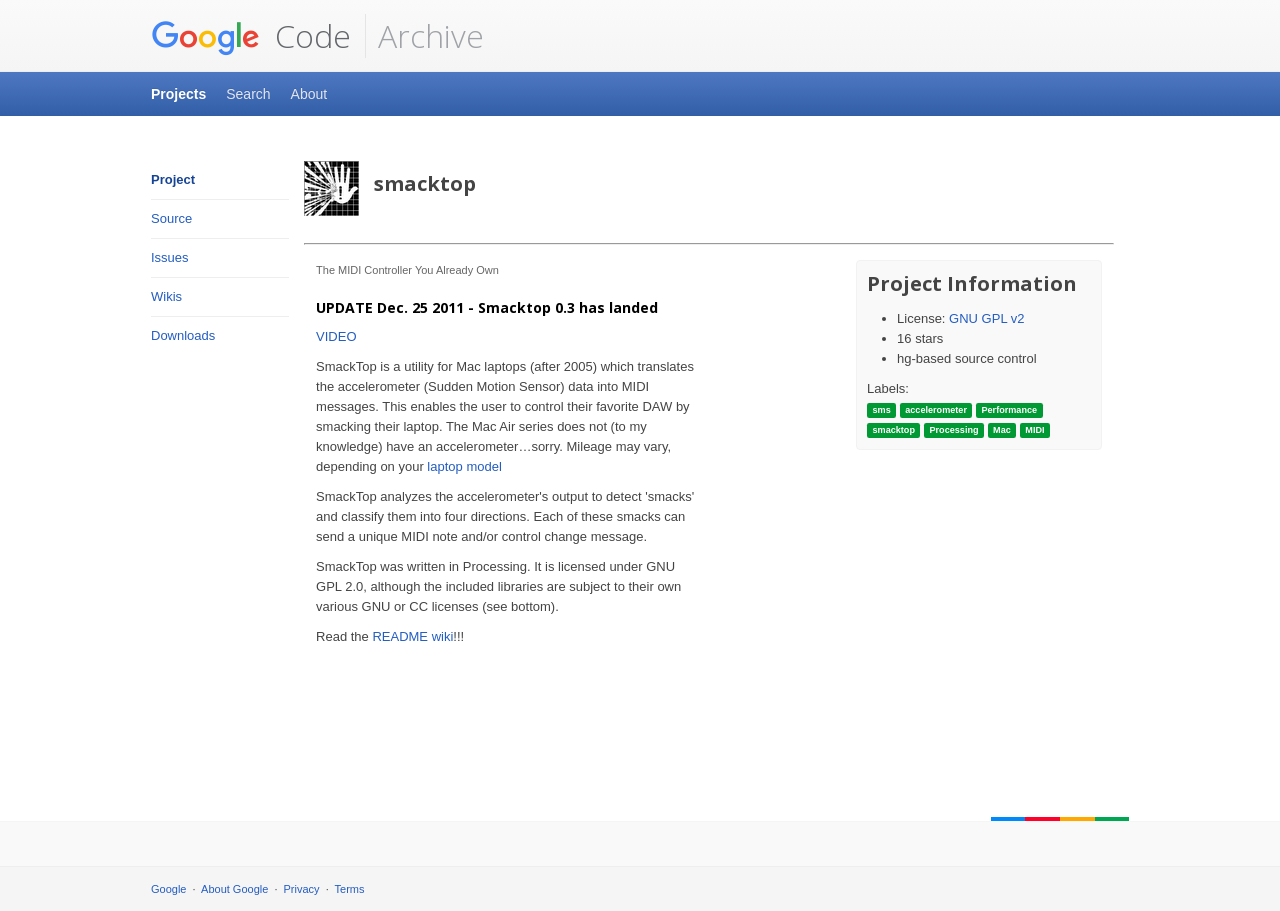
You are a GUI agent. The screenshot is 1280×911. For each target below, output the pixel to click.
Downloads (183, 335)
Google (168, 889)
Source (171, 218)
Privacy (302, 889)
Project (173, 179)
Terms (350, 889)
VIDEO (336, 336)
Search (248, 94)
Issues (170, 257)
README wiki (412, 636)
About (309, 94)
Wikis (166, 296)
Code (251, 36)
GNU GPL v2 (986, 318)
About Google (234, 889)
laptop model (464, 466)
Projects (178, 94)
